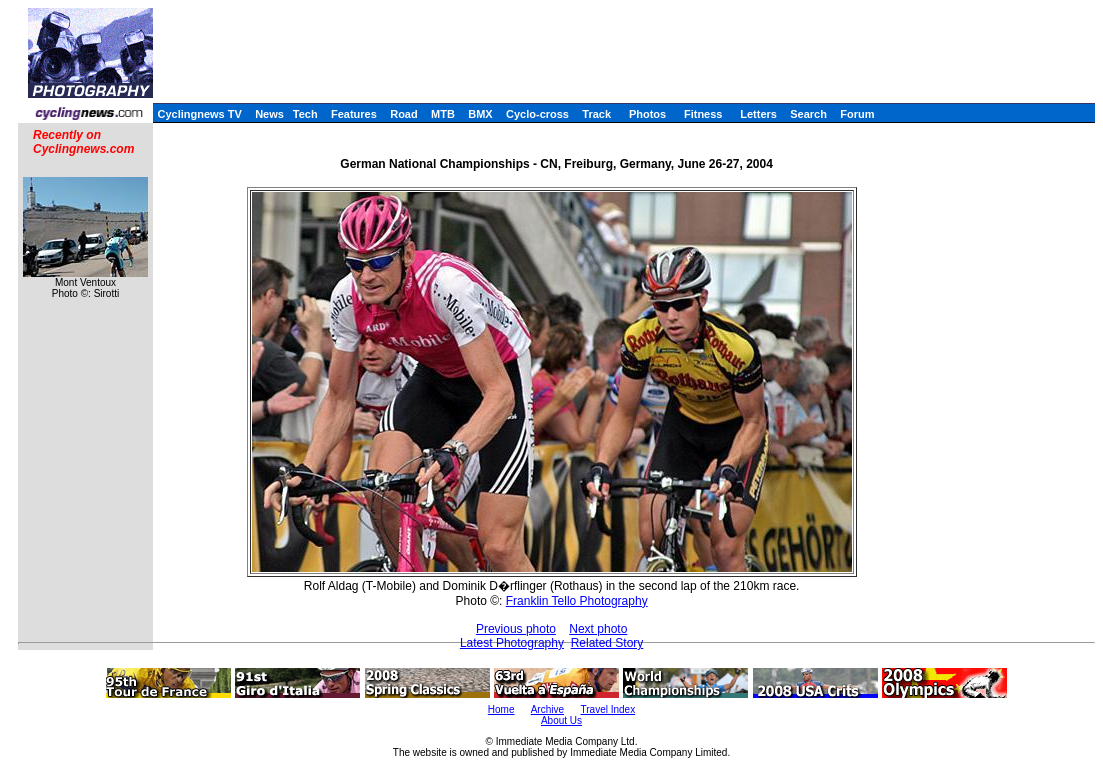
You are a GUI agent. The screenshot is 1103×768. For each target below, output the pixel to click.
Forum (857, 114)
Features (354, 114)
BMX (480, 114)
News (269, 114)
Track (596, 114)
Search (808, 114)
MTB (443, 114)
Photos (647, 114)
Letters (758, 114)
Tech (305, 114)
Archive (547, 709)
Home (501, 709)
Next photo (598, 629)
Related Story (607, 643)
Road (404, 114)
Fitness (703, 114)
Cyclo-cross (537, 114)
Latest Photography (512, 643)
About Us (561, 720)
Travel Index (608, 709)
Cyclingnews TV (199, 114)
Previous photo (516, 629)
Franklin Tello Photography (577, 601)
